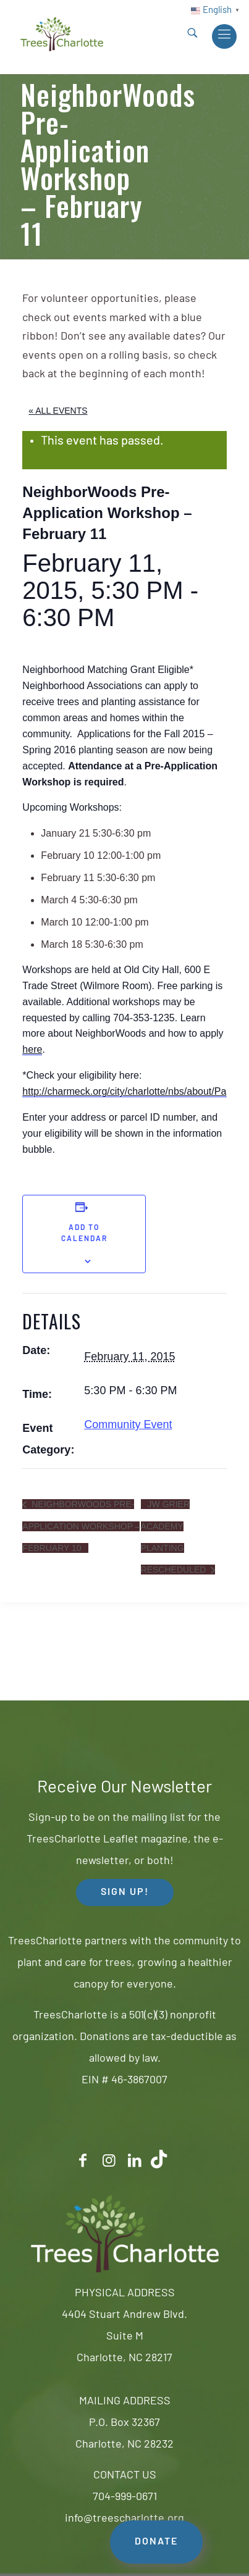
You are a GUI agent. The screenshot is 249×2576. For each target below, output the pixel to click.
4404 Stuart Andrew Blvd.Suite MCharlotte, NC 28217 (124, 2336)
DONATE (156, 2542)
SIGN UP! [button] (125, 1892)
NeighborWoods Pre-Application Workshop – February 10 (81, 1526)
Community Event (128, 1424)
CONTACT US (124, 2476)
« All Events (57, 411)
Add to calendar (84, 1233)
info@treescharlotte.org (124, 2519)
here (32, 1049)
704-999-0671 (125, 2497)
